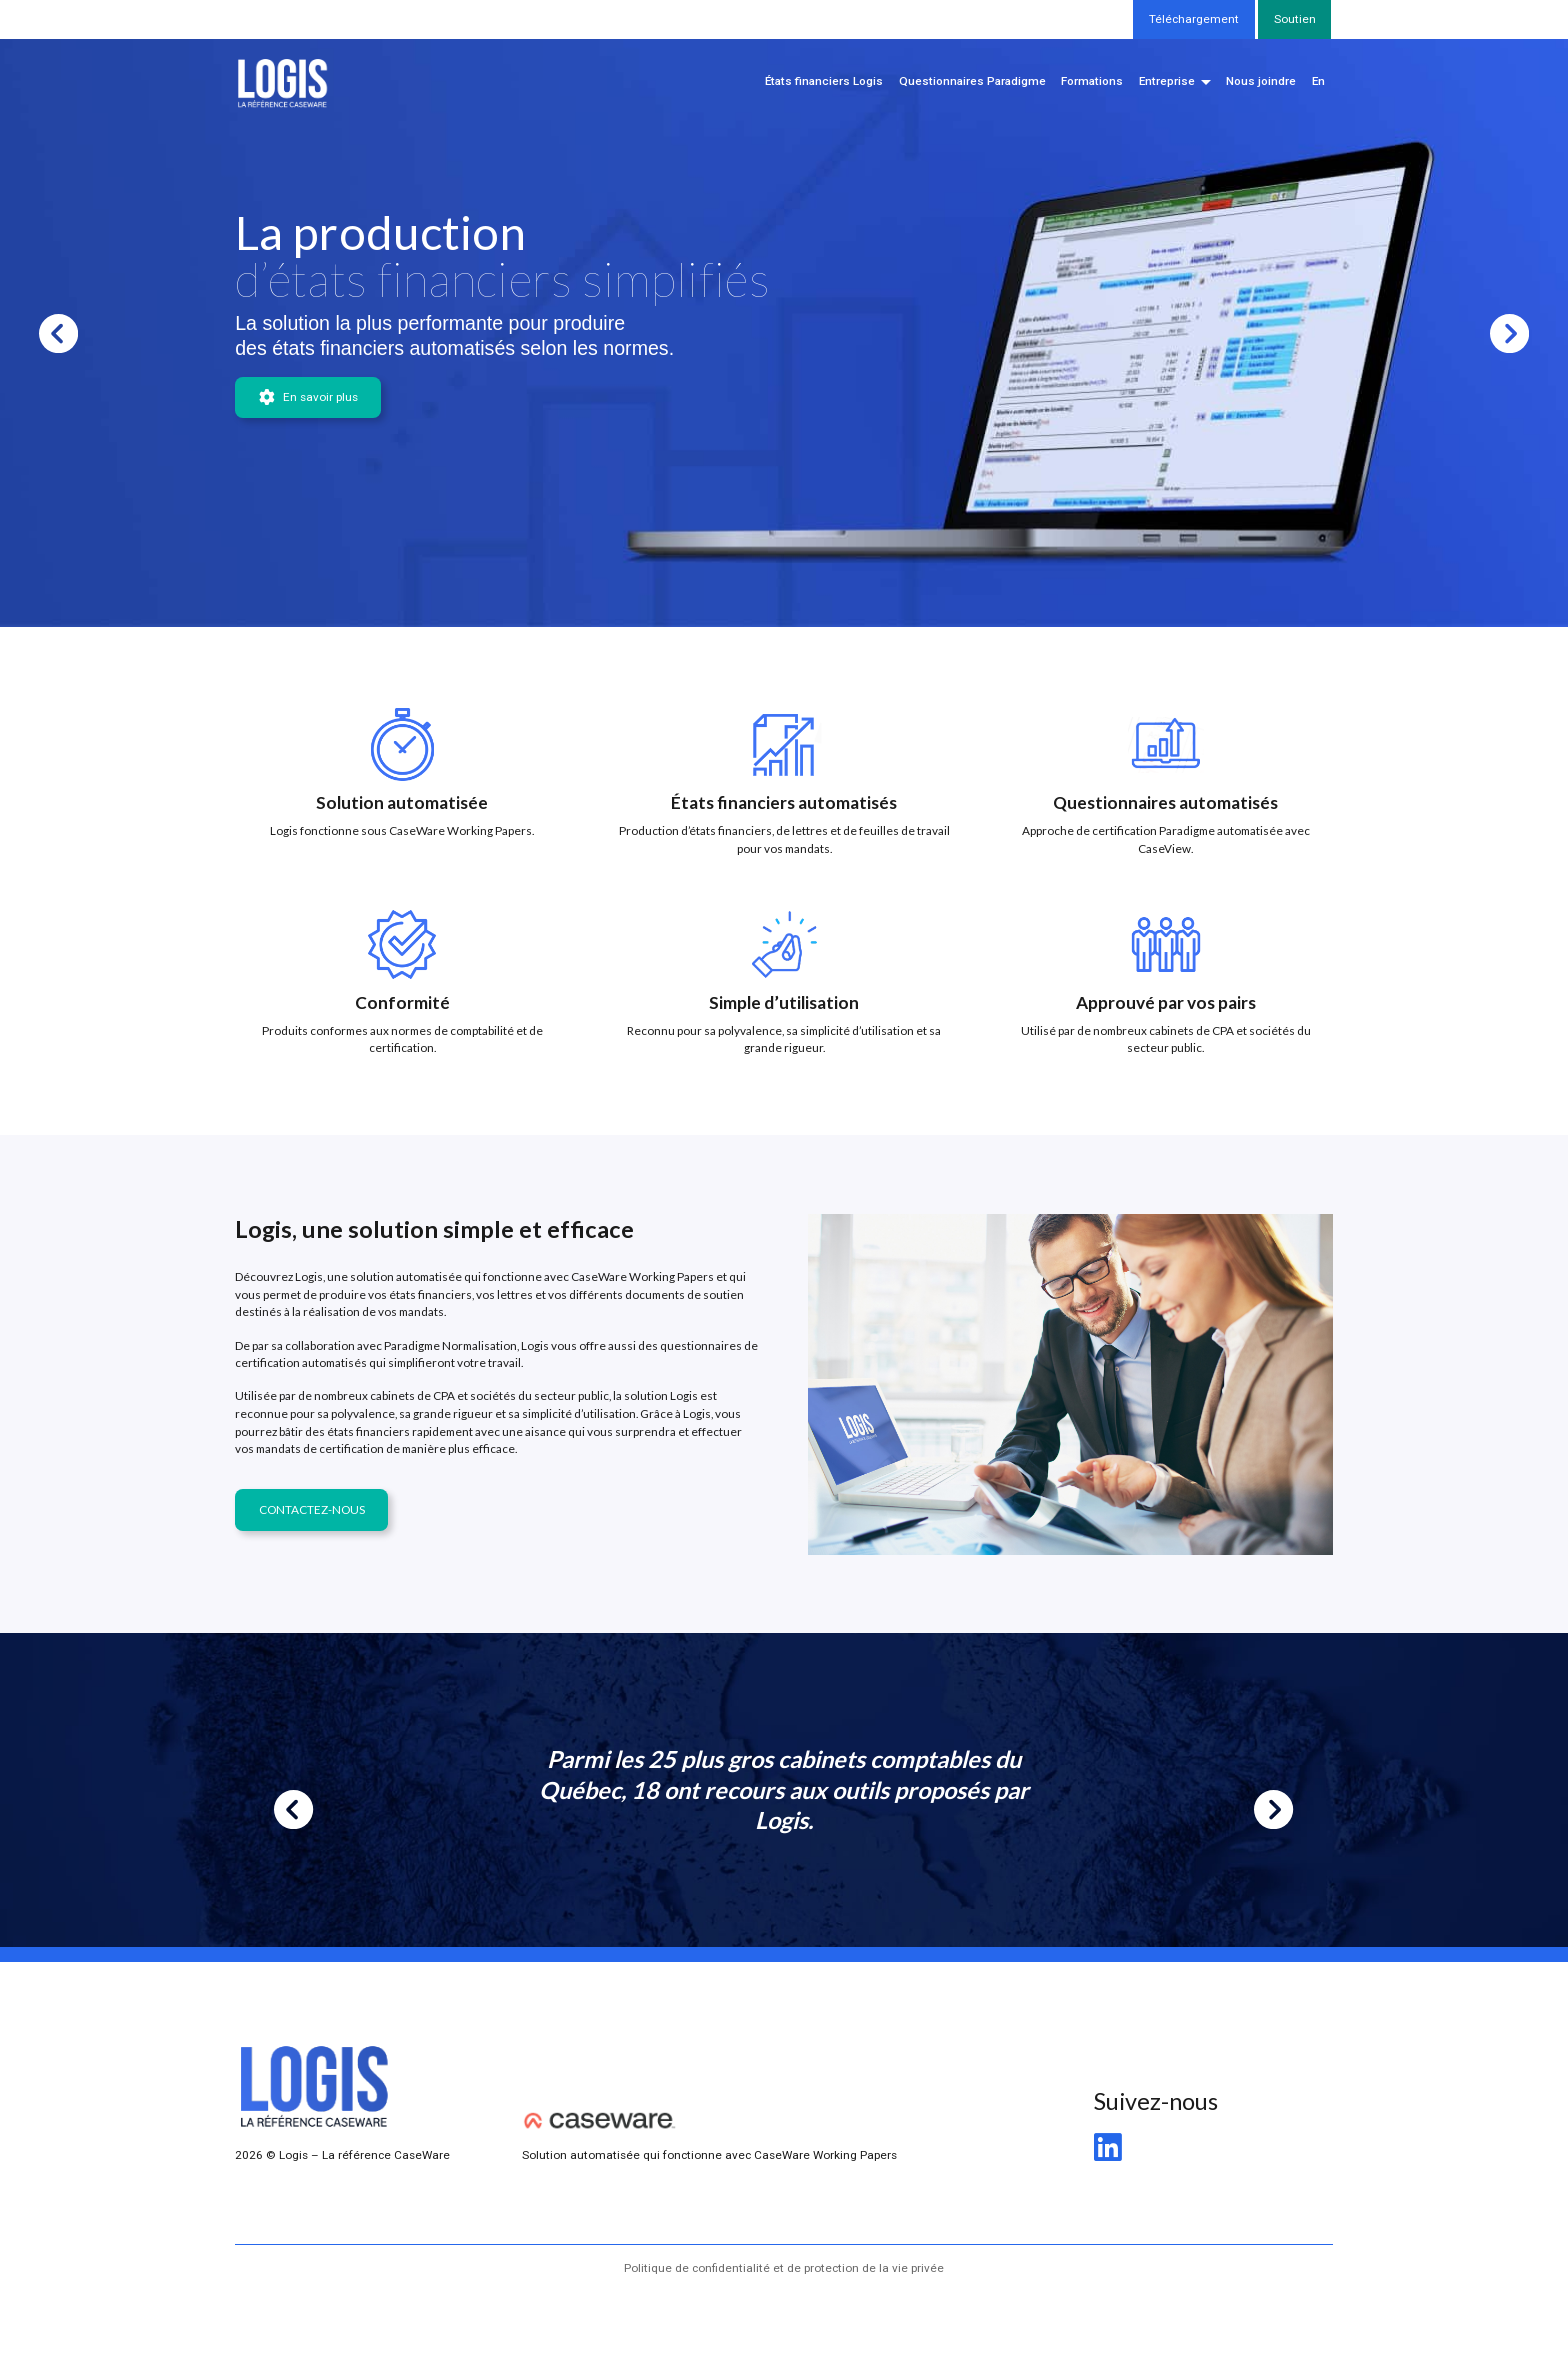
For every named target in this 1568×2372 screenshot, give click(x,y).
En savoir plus (308, 398)
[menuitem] (1318, 83)
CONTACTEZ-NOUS (312, 1509)
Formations (1092, 81)
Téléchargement (1194, 19)
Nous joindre (1261, 81)
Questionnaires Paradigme (972, 81)
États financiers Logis (824, 81)
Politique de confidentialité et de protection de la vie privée (784, 2268)
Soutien (1295, 19)
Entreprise (1167, 81)
